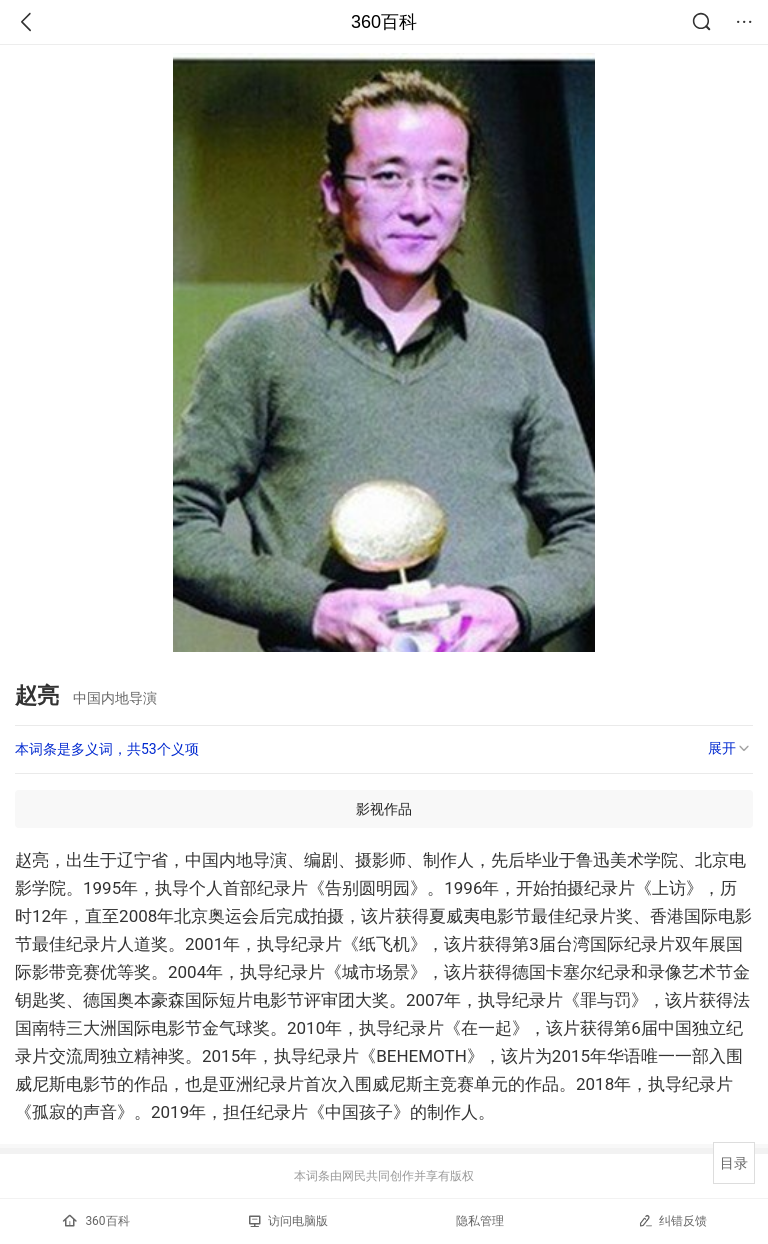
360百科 (384, 22)
